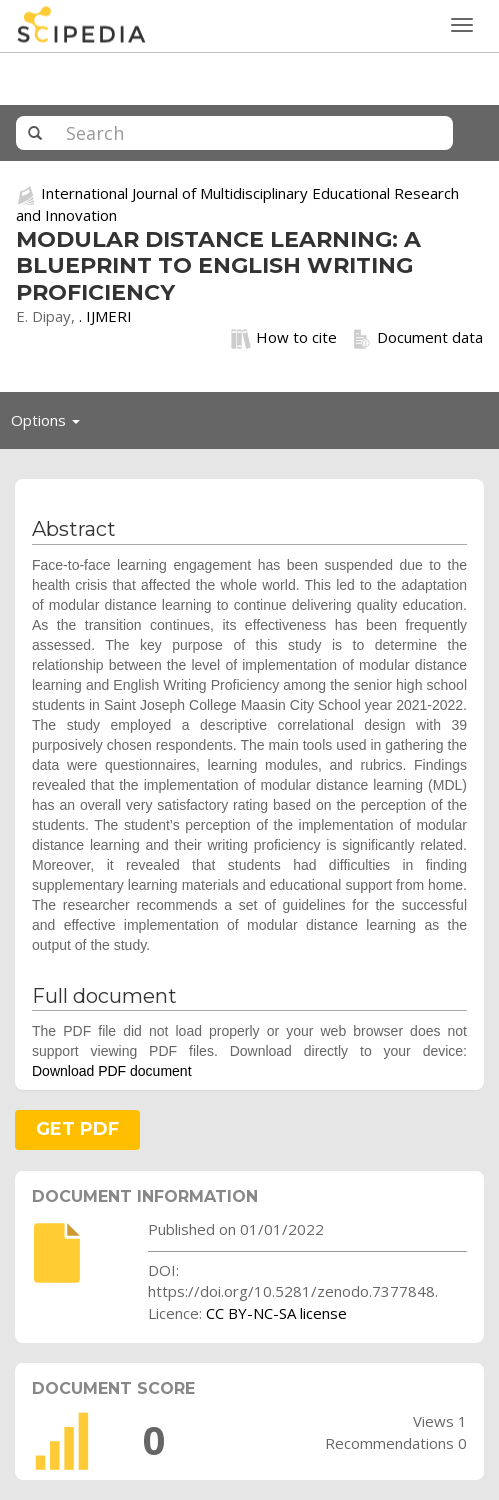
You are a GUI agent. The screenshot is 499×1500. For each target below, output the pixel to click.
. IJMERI (105, 316)
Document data (417, 338)
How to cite (284, 338)
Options (51, 425)
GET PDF (77, 1129)
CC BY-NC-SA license (276, 1313)
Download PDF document (112, 1071)
